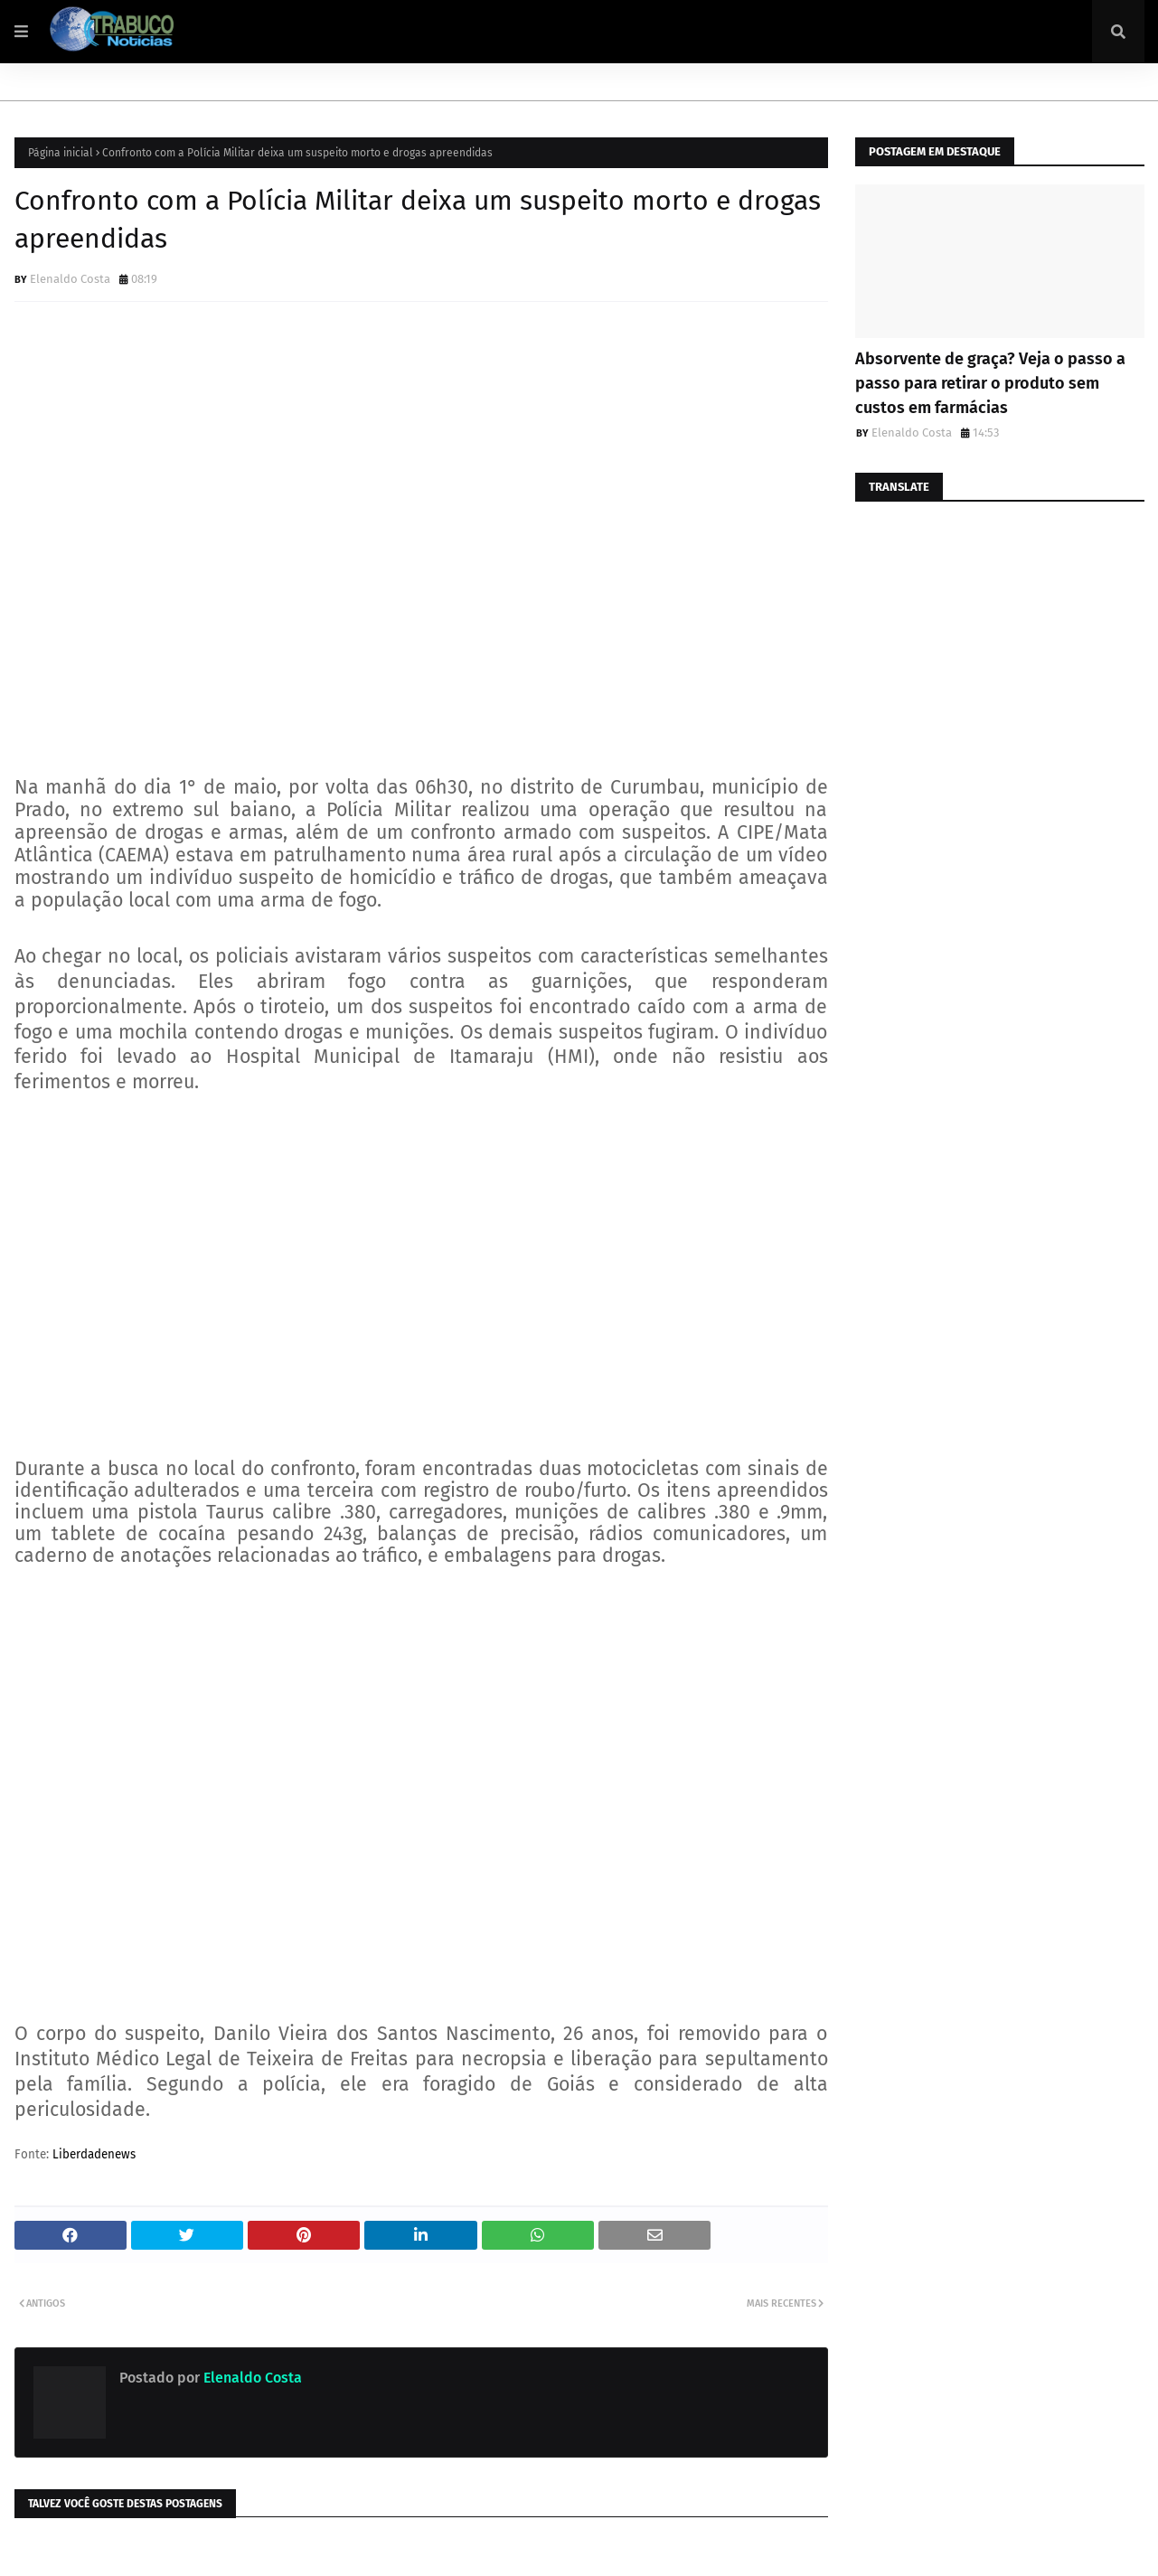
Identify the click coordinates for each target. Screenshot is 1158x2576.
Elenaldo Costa (70, 279)
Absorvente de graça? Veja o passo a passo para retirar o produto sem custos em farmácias (990, 383)
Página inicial (60, 152)
